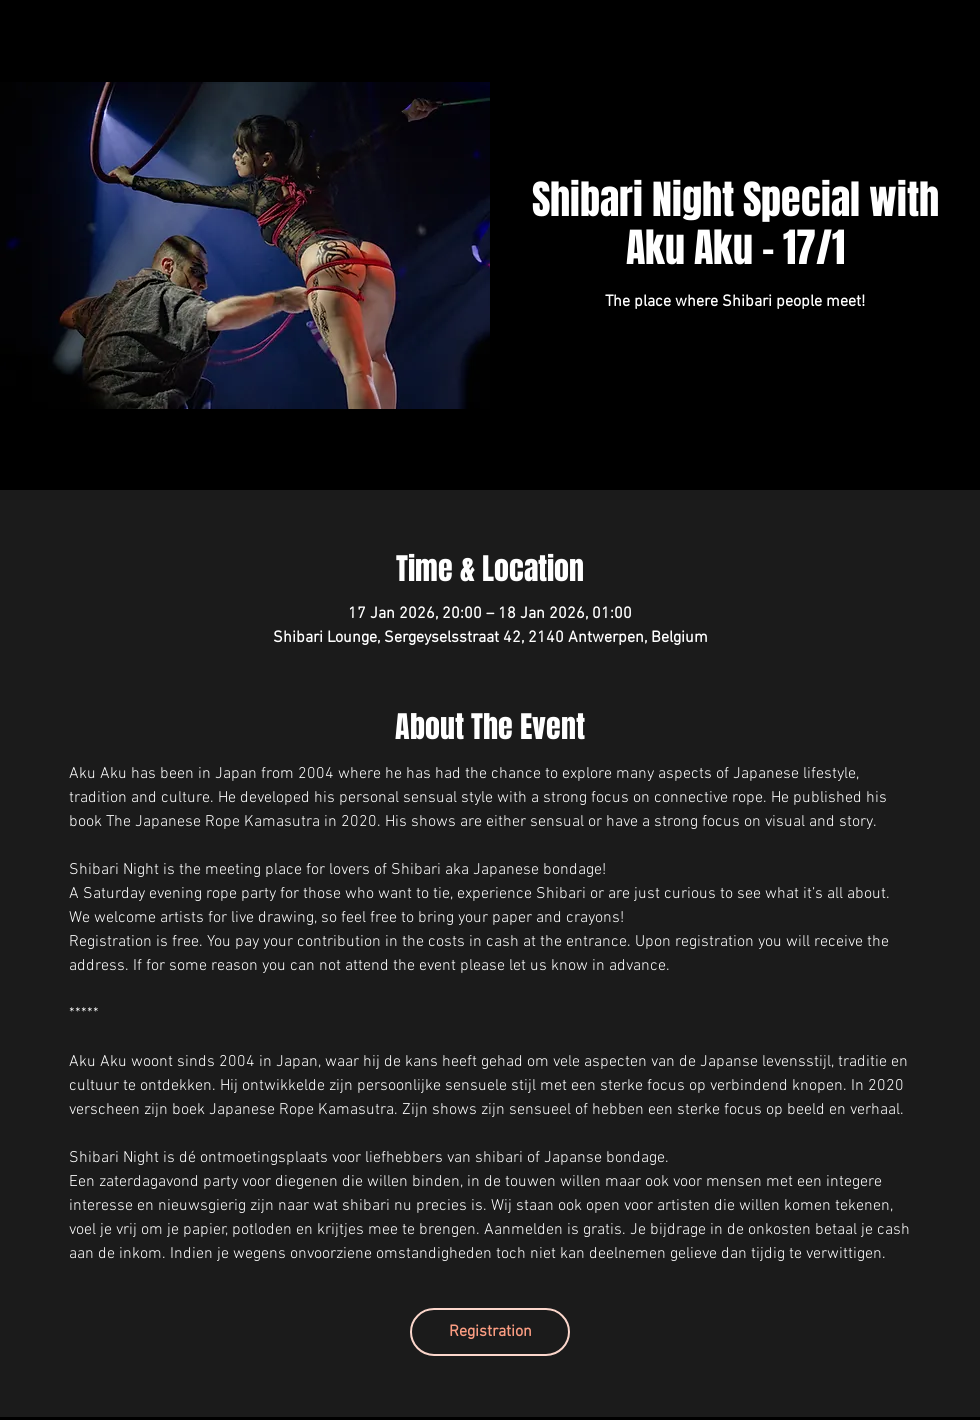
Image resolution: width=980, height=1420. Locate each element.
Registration (490, 1332)
